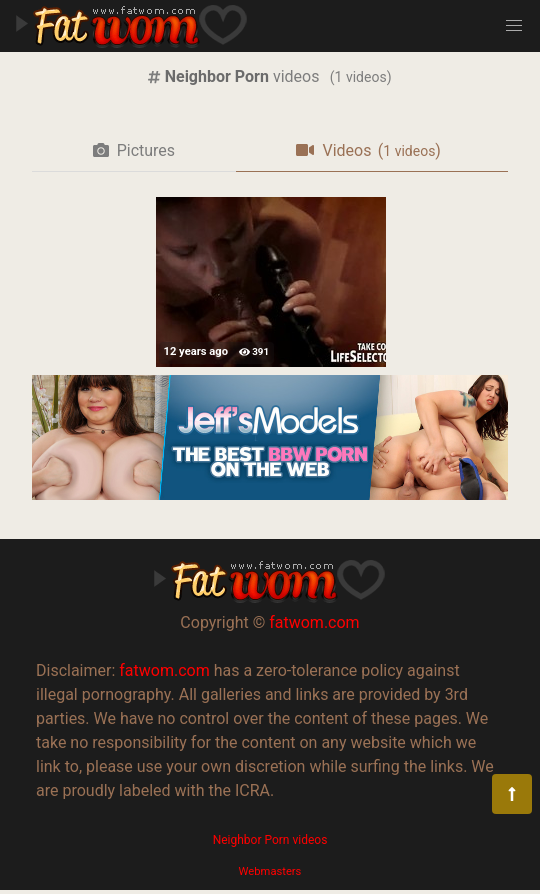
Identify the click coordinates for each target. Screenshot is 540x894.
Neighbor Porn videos (270, 840)
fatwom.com (314, 622)
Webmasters (270, 871)
